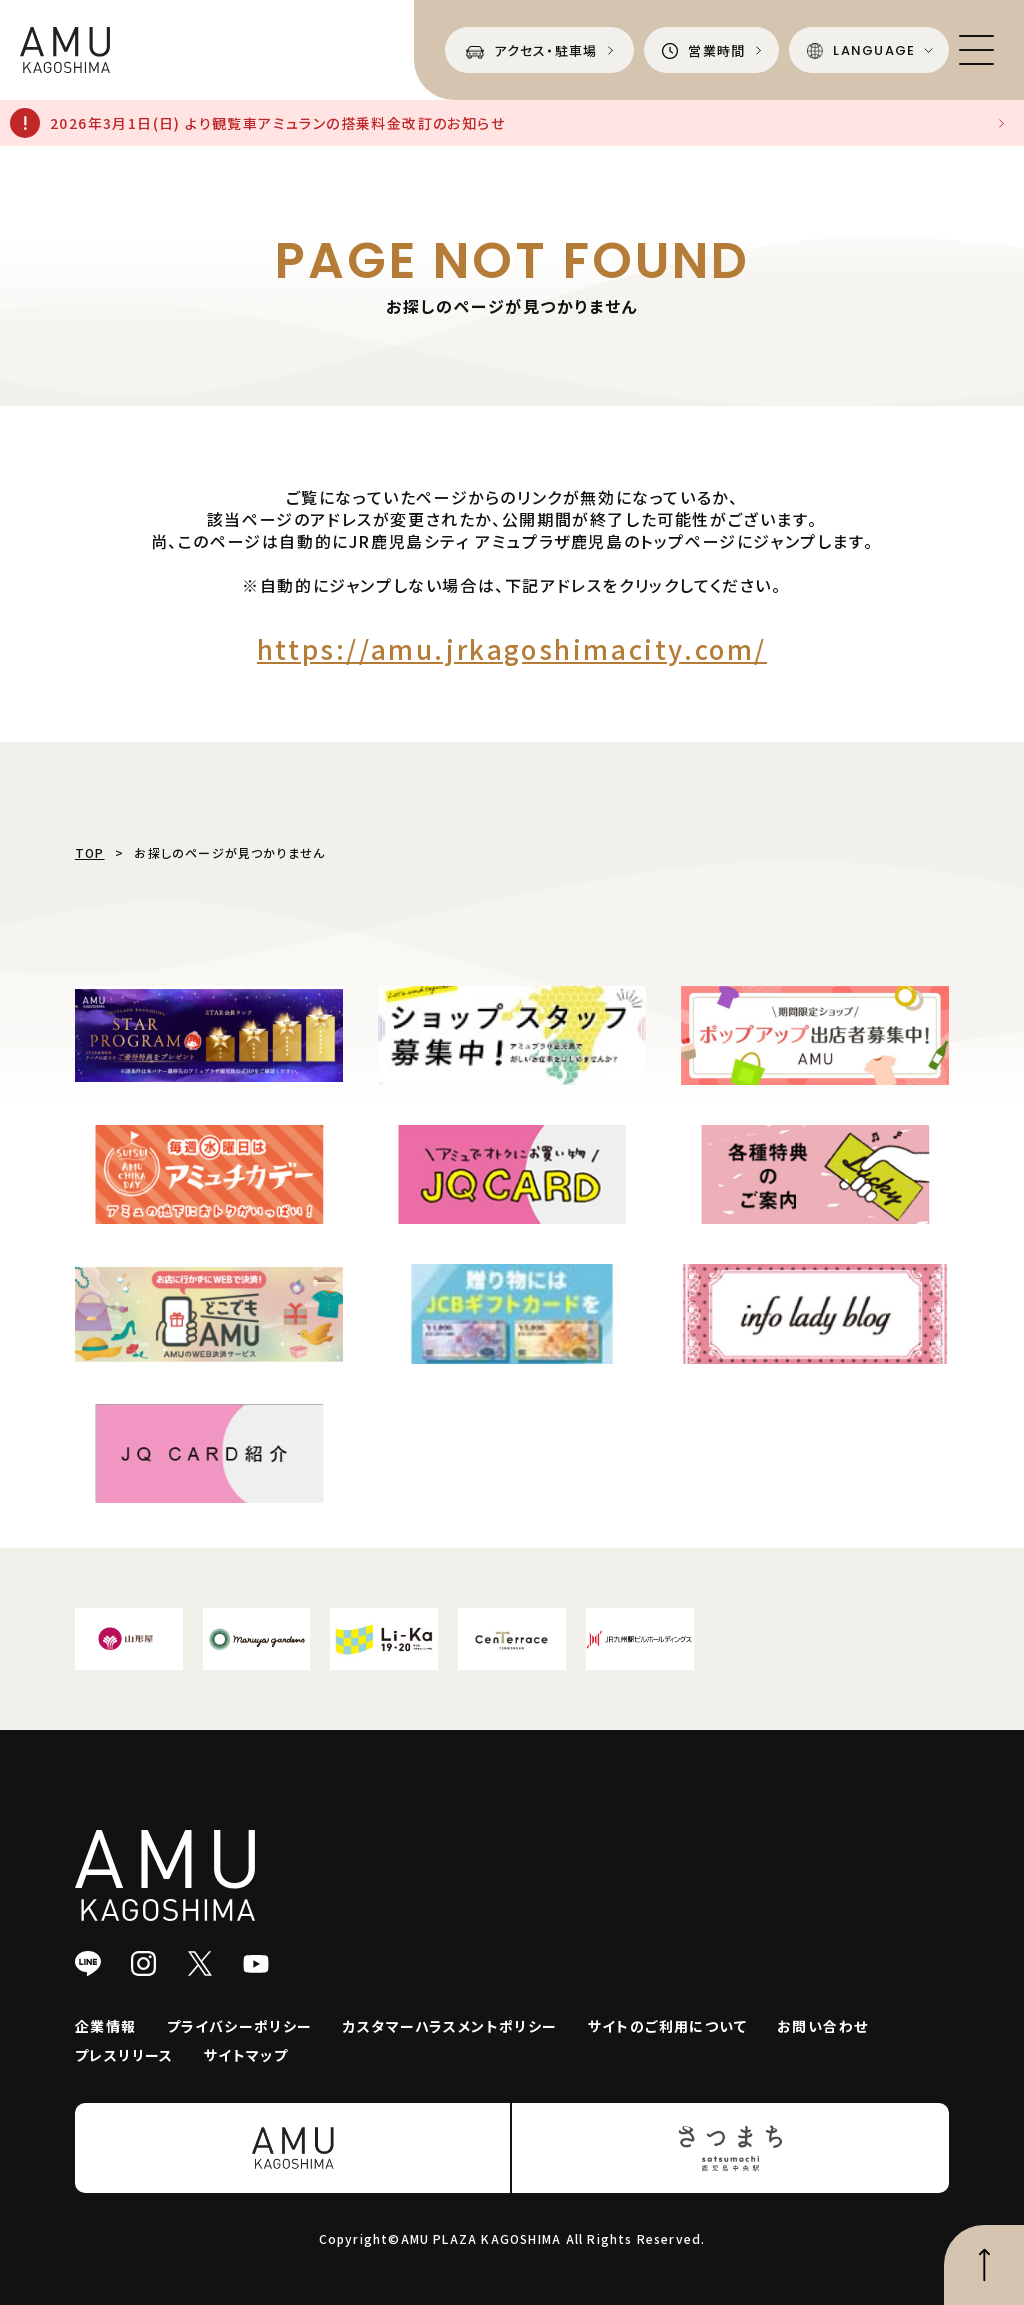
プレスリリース (124, 2055)
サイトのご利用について (667, 2026)
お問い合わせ (822, 2026)
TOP (90, 852)
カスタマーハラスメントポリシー (450, 2026)
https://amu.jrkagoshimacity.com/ (512, 648)
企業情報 (106, 2026)
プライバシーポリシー (240, 2026)
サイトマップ (246, 2055)
